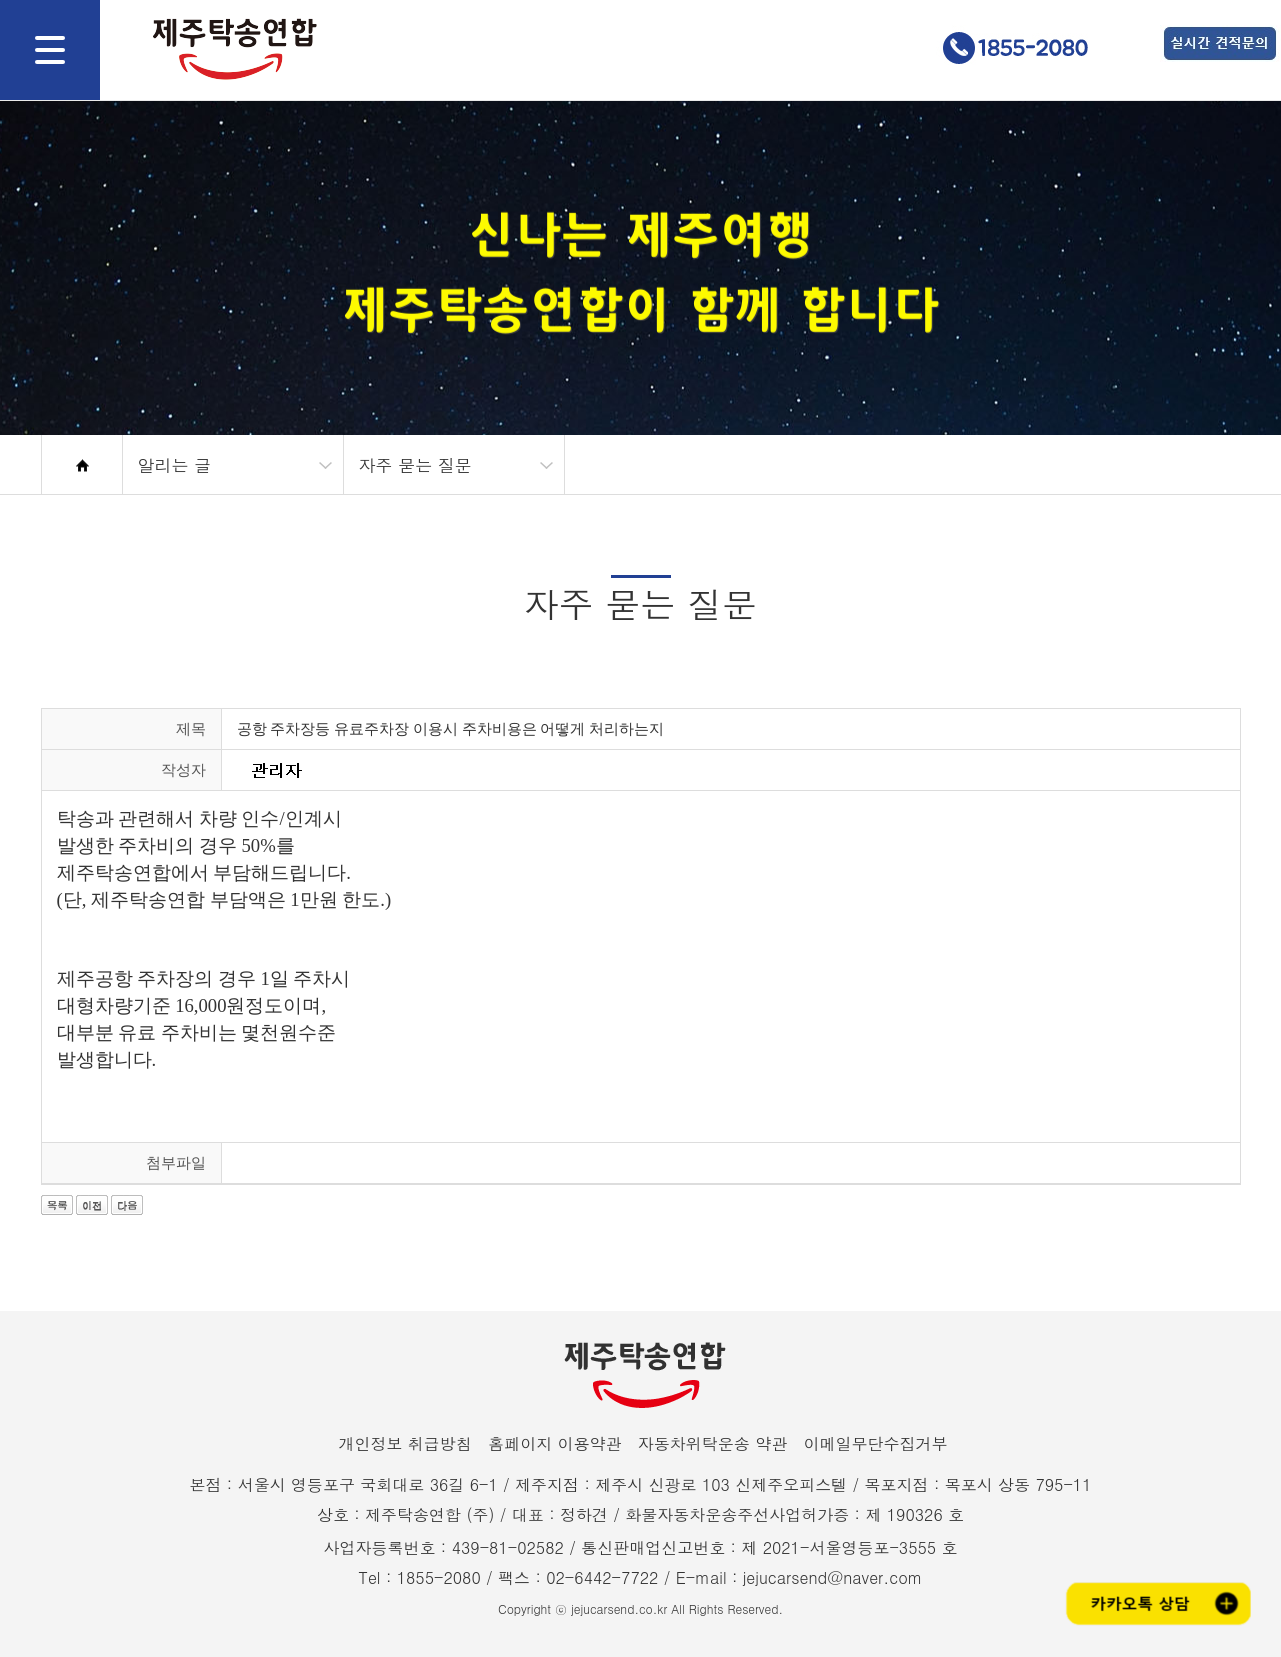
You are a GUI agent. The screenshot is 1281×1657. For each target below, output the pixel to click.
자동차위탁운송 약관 (712, 1443)
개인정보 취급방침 (404, 1443)
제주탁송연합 (225, 49)
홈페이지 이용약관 (554, 1443)
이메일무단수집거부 (876, 1443)
